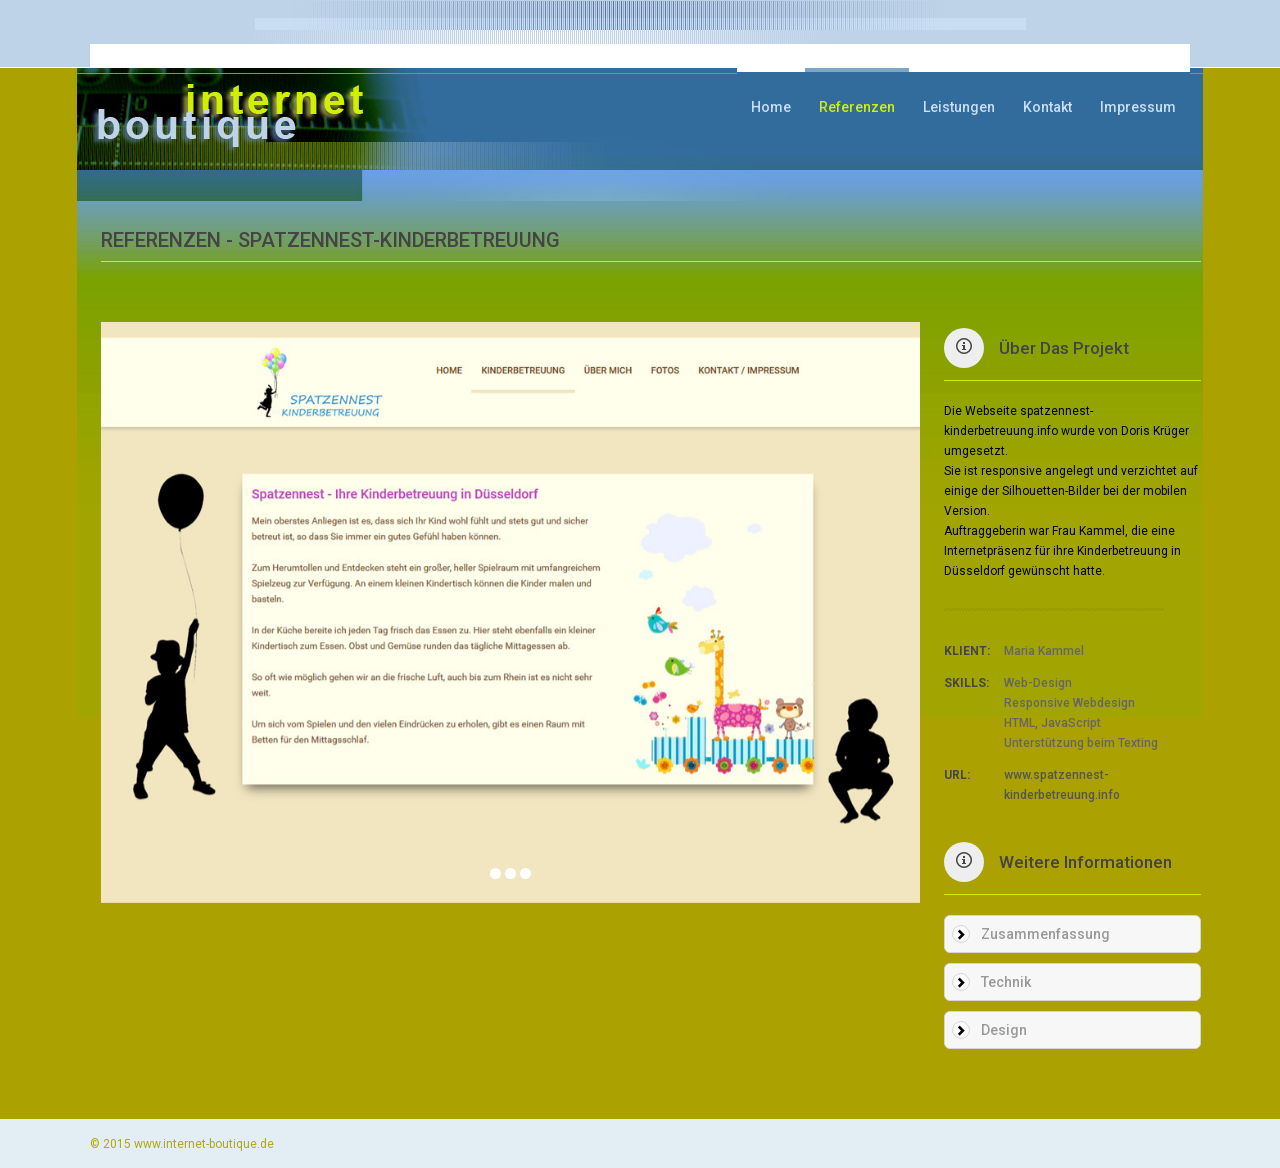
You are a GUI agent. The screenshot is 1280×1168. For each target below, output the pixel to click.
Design (1004, 1030)
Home (771, 107)
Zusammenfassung (1045, 934)
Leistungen (959, 107)
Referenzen (857, 107)
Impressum (1138, 107)
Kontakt (1047, 107)
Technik (1006, 982)
